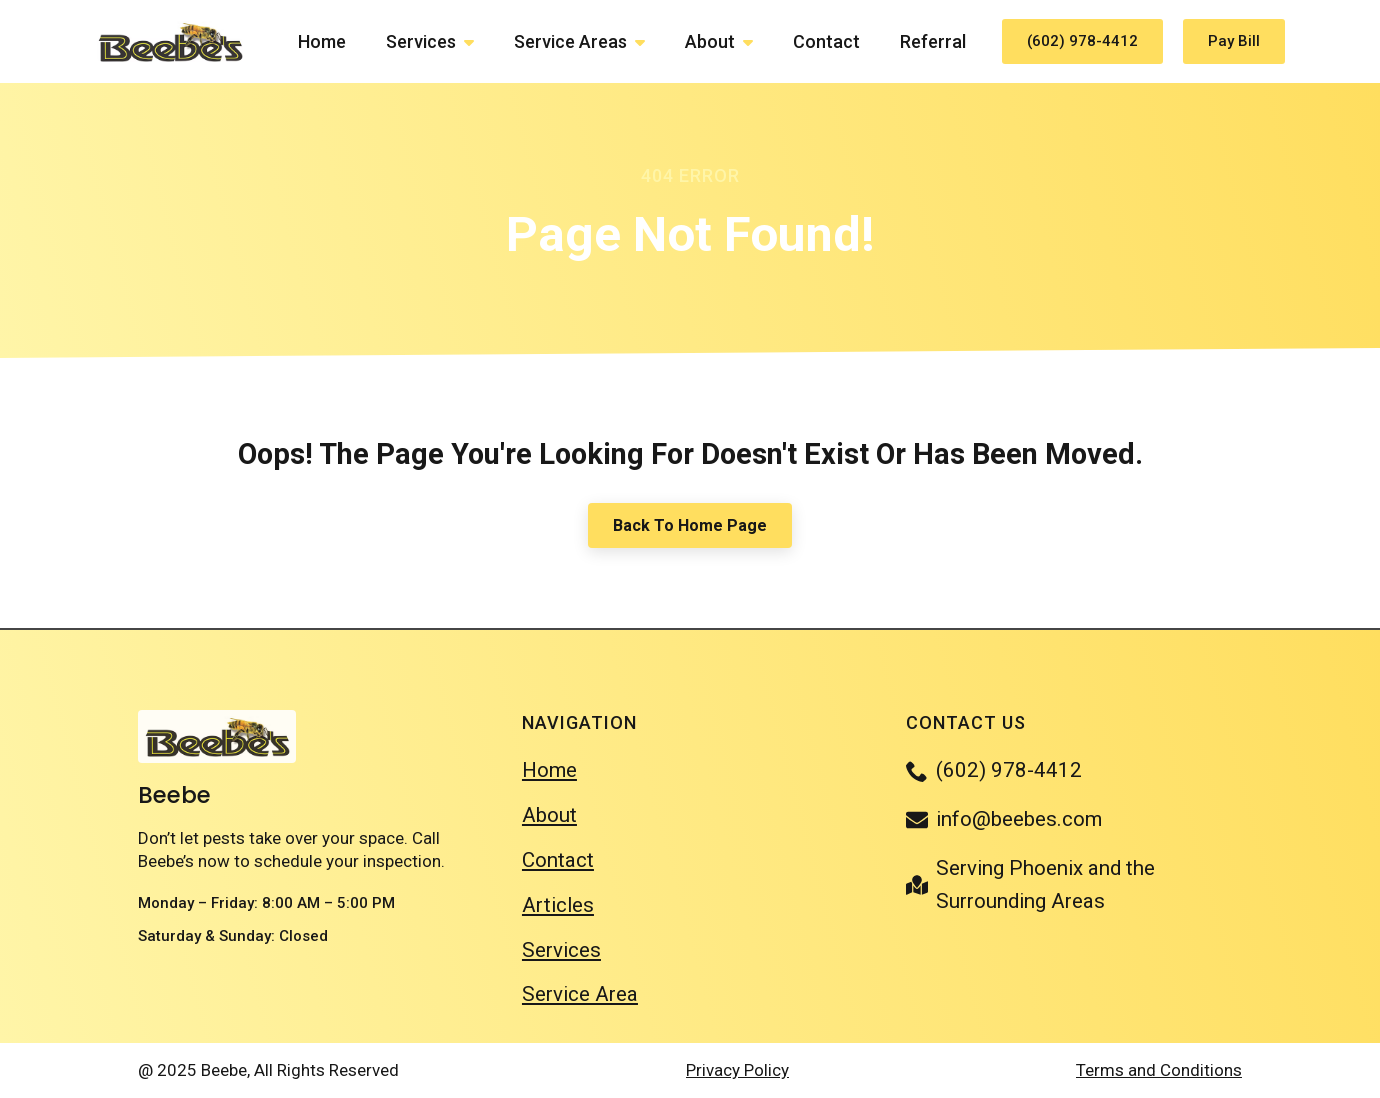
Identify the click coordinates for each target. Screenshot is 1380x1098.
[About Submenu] (754, 41)
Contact (826, 41)
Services (421, 41)
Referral (933, 41)
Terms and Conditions (1159, 1070)
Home (322, 41)
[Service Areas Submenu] (646, 41)
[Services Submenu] (475, 41)
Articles (558, 905)
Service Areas (570, 41)
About (710, 41)
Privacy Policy (737, 1070)
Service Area (580, 994)
